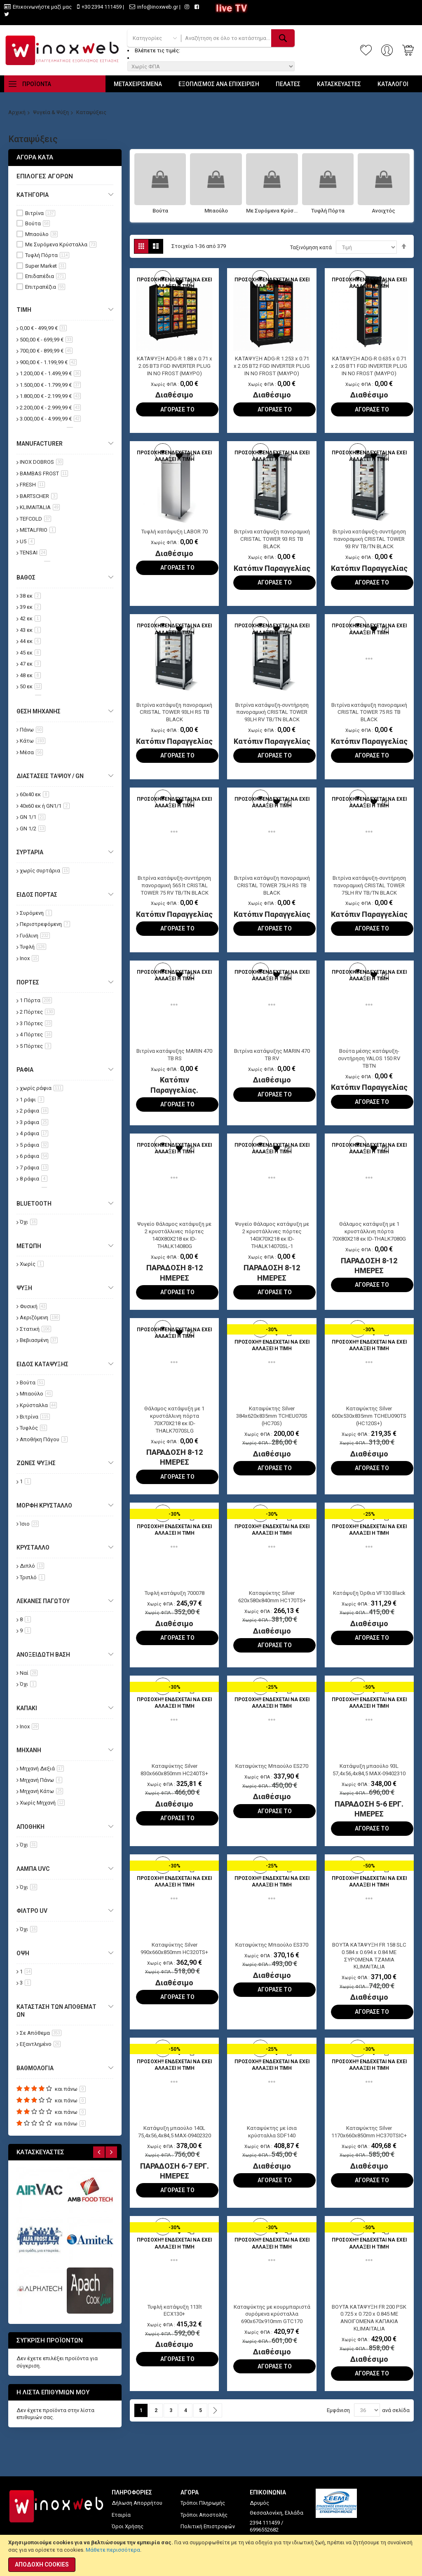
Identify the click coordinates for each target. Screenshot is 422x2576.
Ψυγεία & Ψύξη (51, 112)
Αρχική (17, 112)
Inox (29, 958)
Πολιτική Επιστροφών (208, 2526)
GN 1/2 (32, 828)
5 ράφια (34, 1145)
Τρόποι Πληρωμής (203, 2503)
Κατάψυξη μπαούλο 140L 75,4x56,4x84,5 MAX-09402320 (174, 2162)
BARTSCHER (38, 496)
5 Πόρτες (35, 1046)
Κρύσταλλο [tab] (32, 1547)
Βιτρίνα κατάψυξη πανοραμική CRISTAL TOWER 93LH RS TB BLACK (174, 719)
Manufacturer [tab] (39, 443)
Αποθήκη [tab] (30, 1826)
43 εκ (30, 630)
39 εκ (30, 607)
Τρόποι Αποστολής (204, 2515)
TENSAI (33, 552)
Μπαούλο (216, 211)
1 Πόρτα (36, 1000)
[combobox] (238, 38)
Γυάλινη (35, 936)
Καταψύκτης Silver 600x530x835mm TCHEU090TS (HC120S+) (369, 1430)
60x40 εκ (34, 794)
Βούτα (160, 211)
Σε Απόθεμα (40, 2033)
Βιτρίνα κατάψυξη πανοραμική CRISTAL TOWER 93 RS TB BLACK (272, 543)
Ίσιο (29, 1524)
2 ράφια (34, 1111)
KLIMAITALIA (40, 507)
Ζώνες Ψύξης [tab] (36, 1463)
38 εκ (30, 596)
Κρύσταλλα (38, 1405)
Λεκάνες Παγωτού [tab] (43, 1601)
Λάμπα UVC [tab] (32, 1868)
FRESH (32, 485)
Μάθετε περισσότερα (113, 2550)
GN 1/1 (32, 817)
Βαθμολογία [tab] (35, 2068)
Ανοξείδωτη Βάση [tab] (43, 1654)
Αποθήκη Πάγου (44, 1439)
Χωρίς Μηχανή (42, 1803)
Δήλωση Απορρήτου (137, 2503)
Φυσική (33, 1306)
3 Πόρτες (36, 1023)
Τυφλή (33, 947)
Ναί (29, 1673)
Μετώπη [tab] (28, 1246)
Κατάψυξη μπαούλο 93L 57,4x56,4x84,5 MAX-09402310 (369, 1790)
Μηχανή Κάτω (41, 1791)
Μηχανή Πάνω (41, 1780)
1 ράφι (32, 1099)
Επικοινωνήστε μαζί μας (42, 7)
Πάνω (31, 730)
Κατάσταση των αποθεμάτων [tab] (56, 2010)
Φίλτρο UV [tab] (31, 1910)
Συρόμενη (36, 913)
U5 (27, 541)
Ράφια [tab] (24, 1069)
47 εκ (30, 664)
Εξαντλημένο (40, 2044)
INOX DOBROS (41, 462)
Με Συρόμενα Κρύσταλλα (272, 211)
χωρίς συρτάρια (44, 870)
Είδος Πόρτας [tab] (36, 894)
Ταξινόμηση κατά (311, 247)
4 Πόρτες (36, 1034)
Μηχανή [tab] (28, 1750)
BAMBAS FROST (44, 473)
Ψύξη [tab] (24, 1288)
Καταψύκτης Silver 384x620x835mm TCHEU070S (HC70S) (271, 1430)
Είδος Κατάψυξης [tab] (42, 1364)
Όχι (28, 1222)
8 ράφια (33, 1179)
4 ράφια (34, 1133)
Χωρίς (32, 1264)
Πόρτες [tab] (27, 982)
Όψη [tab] (22, 1953)
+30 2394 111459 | (103, 7)
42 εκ (30, 618)
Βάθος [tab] (25, 577)
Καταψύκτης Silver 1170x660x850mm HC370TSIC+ (369, 2162)
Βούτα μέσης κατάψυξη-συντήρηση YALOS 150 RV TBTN (369, 1071)
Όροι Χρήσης (127, 2526)
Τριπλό (32, 1577)
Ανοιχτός (383, 211)
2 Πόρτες (37, 1012)
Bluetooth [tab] (34, 1203)
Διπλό (32, 1566)
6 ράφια (34, 1156)
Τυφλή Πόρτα (328, 211)
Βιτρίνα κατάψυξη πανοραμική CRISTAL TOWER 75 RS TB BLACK (369, 719)
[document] (211, 2555)
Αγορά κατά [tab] (34, 157)
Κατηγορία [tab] (32, 195)
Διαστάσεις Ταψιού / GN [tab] (50, 776)
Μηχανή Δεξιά (42, 1768)
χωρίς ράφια (41, 1088)
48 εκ (30, 675)
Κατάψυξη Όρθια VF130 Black (369, 1609)
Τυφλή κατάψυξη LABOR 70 (174, 535)
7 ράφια (34, 1167)
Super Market (45, 266)
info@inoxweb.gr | (159, 7)
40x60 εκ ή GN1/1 (45, 806)
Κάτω (32, 741)
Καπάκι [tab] (26, 1708)
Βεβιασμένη (39, 1340)
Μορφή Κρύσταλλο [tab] (44, 1505)
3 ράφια (34, 1122)
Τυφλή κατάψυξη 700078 (174, 1609)
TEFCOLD (35, 519)
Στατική (35, 1329)
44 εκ (30, 641)
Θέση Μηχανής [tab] (38, 711)
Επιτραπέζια (45, 287)
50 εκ (31, 686)
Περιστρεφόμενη (45, 924)
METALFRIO (38, 530)
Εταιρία (121, 2515)
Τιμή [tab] (23, 309)
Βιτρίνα (40, 213)
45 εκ (30, 653)
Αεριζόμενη (40, 1317)
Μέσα (31, 752)
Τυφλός (33, 1428)
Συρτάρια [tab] (29, 852)
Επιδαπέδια (45, 276)
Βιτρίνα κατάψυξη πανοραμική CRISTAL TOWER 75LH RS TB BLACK (272, 895)
